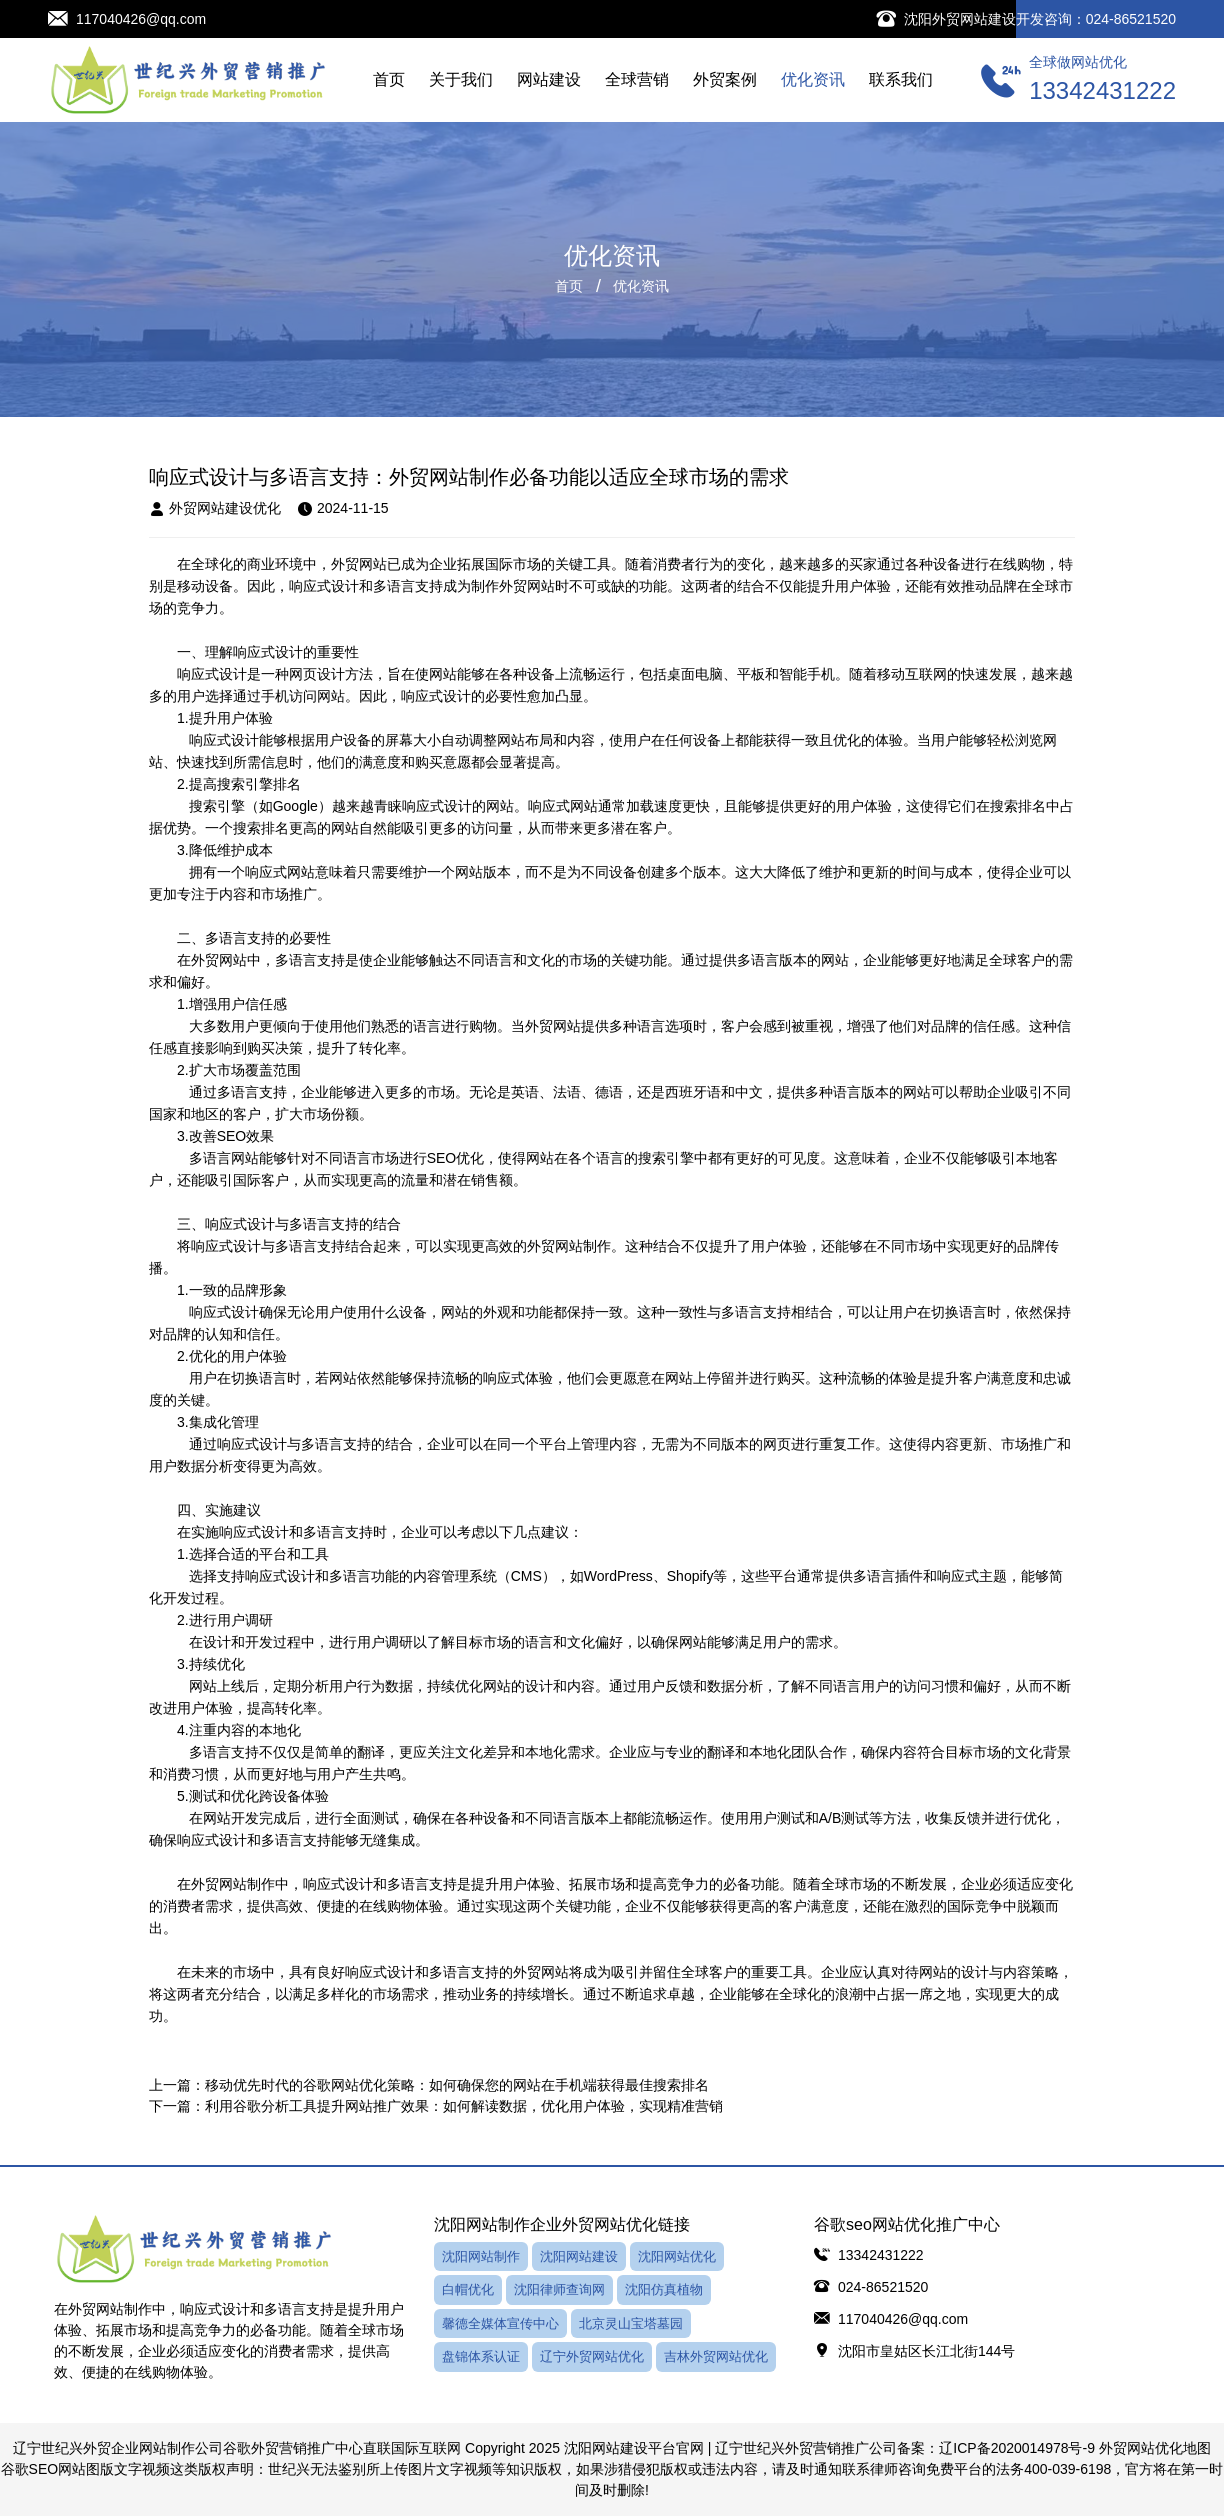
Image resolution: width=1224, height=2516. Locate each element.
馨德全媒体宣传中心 (500, 2323)
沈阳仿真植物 (664, 2289)
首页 (569, 286)
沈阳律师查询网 (559, 2289)
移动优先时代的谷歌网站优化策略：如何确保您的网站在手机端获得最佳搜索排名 (457, 2085)
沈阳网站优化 (677, 2256)
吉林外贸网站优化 (716, 2356)
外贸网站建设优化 (215, 509)
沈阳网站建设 (579, 2256)
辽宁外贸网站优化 (592, 2356)
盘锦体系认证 (481, 2356)
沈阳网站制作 (481, 2256)
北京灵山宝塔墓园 (631, 2323)
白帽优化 (468, 2289)
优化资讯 (641, 286)
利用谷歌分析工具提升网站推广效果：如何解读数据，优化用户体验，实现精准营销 (464, 2106)
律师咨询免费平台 (926, 2469)
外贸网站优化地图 (1155, 2448)
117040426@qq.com (141, 19)
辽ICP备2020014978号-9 (1017, 2448)
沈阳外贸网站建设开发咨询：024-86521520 (1040, 19)
